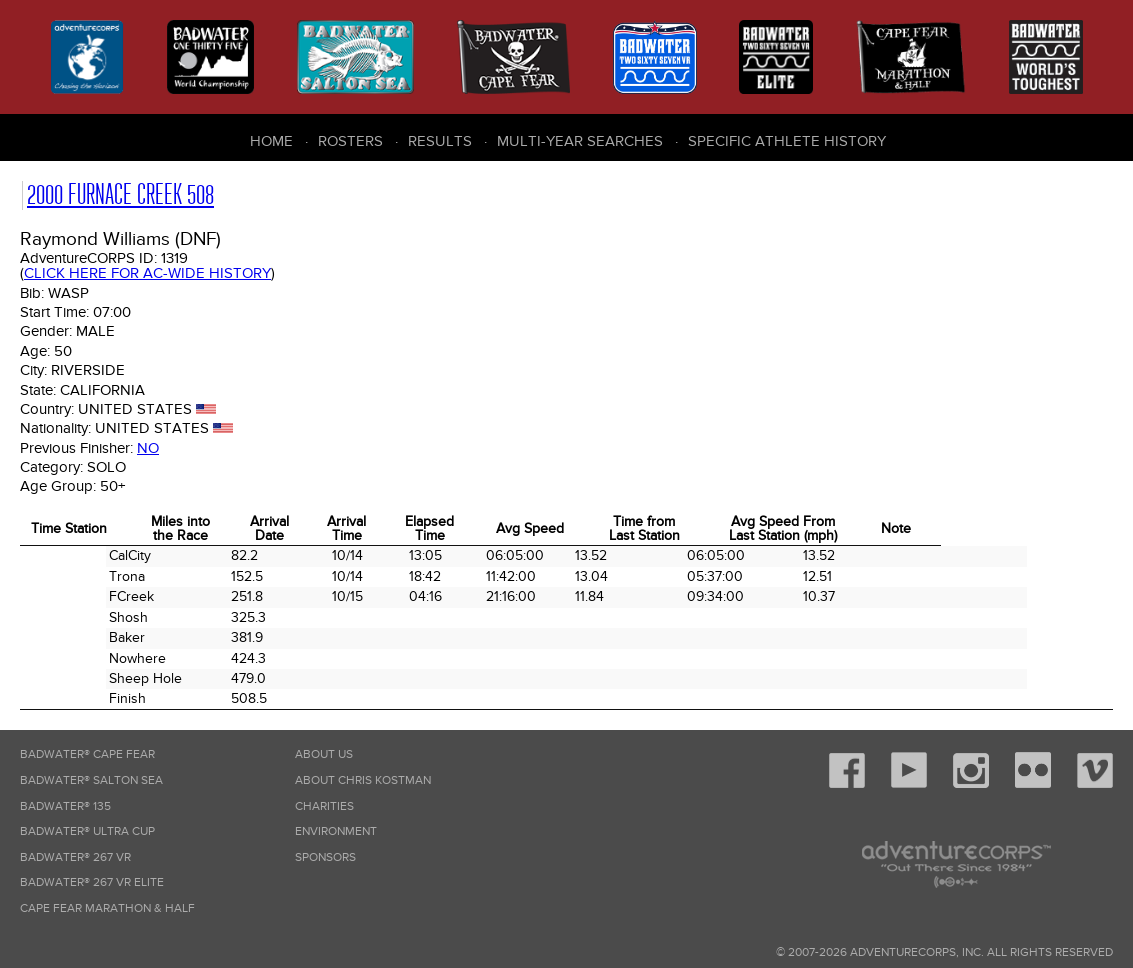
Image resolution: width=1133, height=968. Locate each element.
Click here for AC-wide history (147, 273)
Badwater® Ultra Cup (87, 831)
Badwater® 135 (65, 806)
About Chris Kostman (363, 780)
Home (271, 141)
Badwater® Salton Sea (91, 780)
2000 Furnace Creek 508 (120, 194)
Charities (324, 806)
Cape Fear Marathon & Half (107, 908)
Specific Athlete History (787, 141)
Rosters (350, 141)
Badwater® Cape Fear (87, 754)
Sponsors (325, 857)
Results (440, 141)
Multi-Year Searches (580, 141)
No (148, 448)
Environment (336, 831)
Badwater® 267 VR (75, 857)
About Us (324, 754)
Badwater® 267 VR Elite (92, 882)
